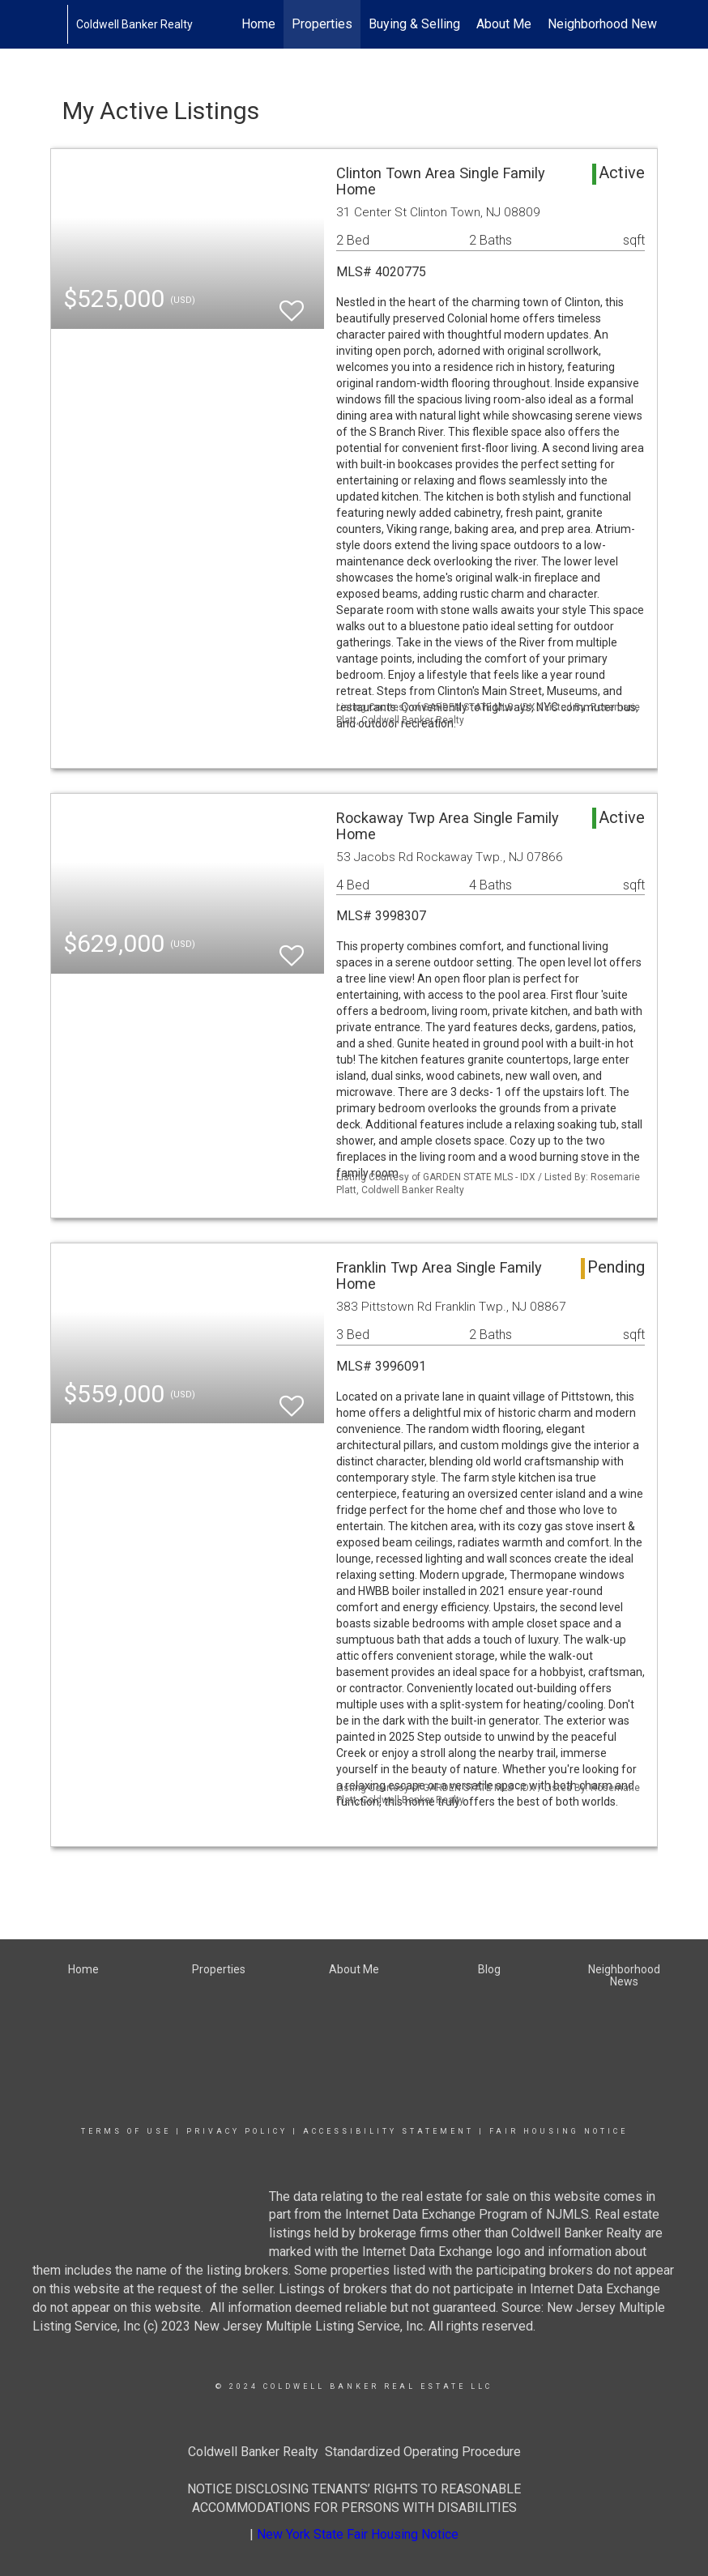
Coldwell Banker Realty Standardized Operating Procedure (354, 2451)
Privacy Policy (237, 2131)
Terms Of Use (126, 2131)
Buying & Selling (414, 24)
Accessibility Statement (388, 2131)
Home (258, 24)
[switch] (291, 303)
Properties (322, 24)
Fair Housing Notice (558, 2131)
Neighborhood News (606, 24)
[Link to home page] (58, 24)
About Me (503, 24)
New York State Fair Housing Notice (357, 2534)
